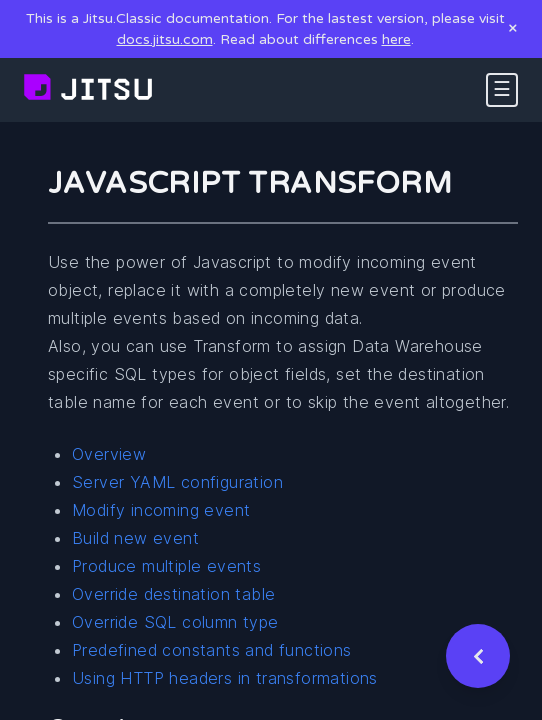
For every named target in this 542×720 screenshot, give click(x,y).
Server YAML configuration (177, 482)
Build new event (135, 538)
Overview (109, 454)
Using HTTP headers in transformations (225, 678)
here (396, 39)
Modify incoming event (161, 510)
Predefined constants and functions (212, 650)
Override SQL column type (175, 622)
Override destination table (173, 594)
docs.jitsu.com (165, 39)
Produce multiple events (166, 566)
